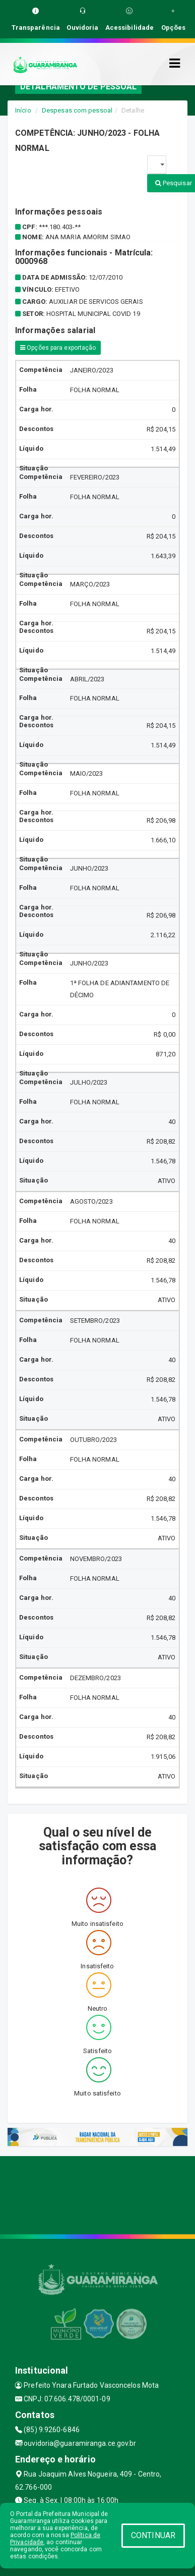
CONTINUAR (153, 2535)
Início (23, 110)
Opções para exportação (58, 347)
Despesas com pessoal (77, 110)
